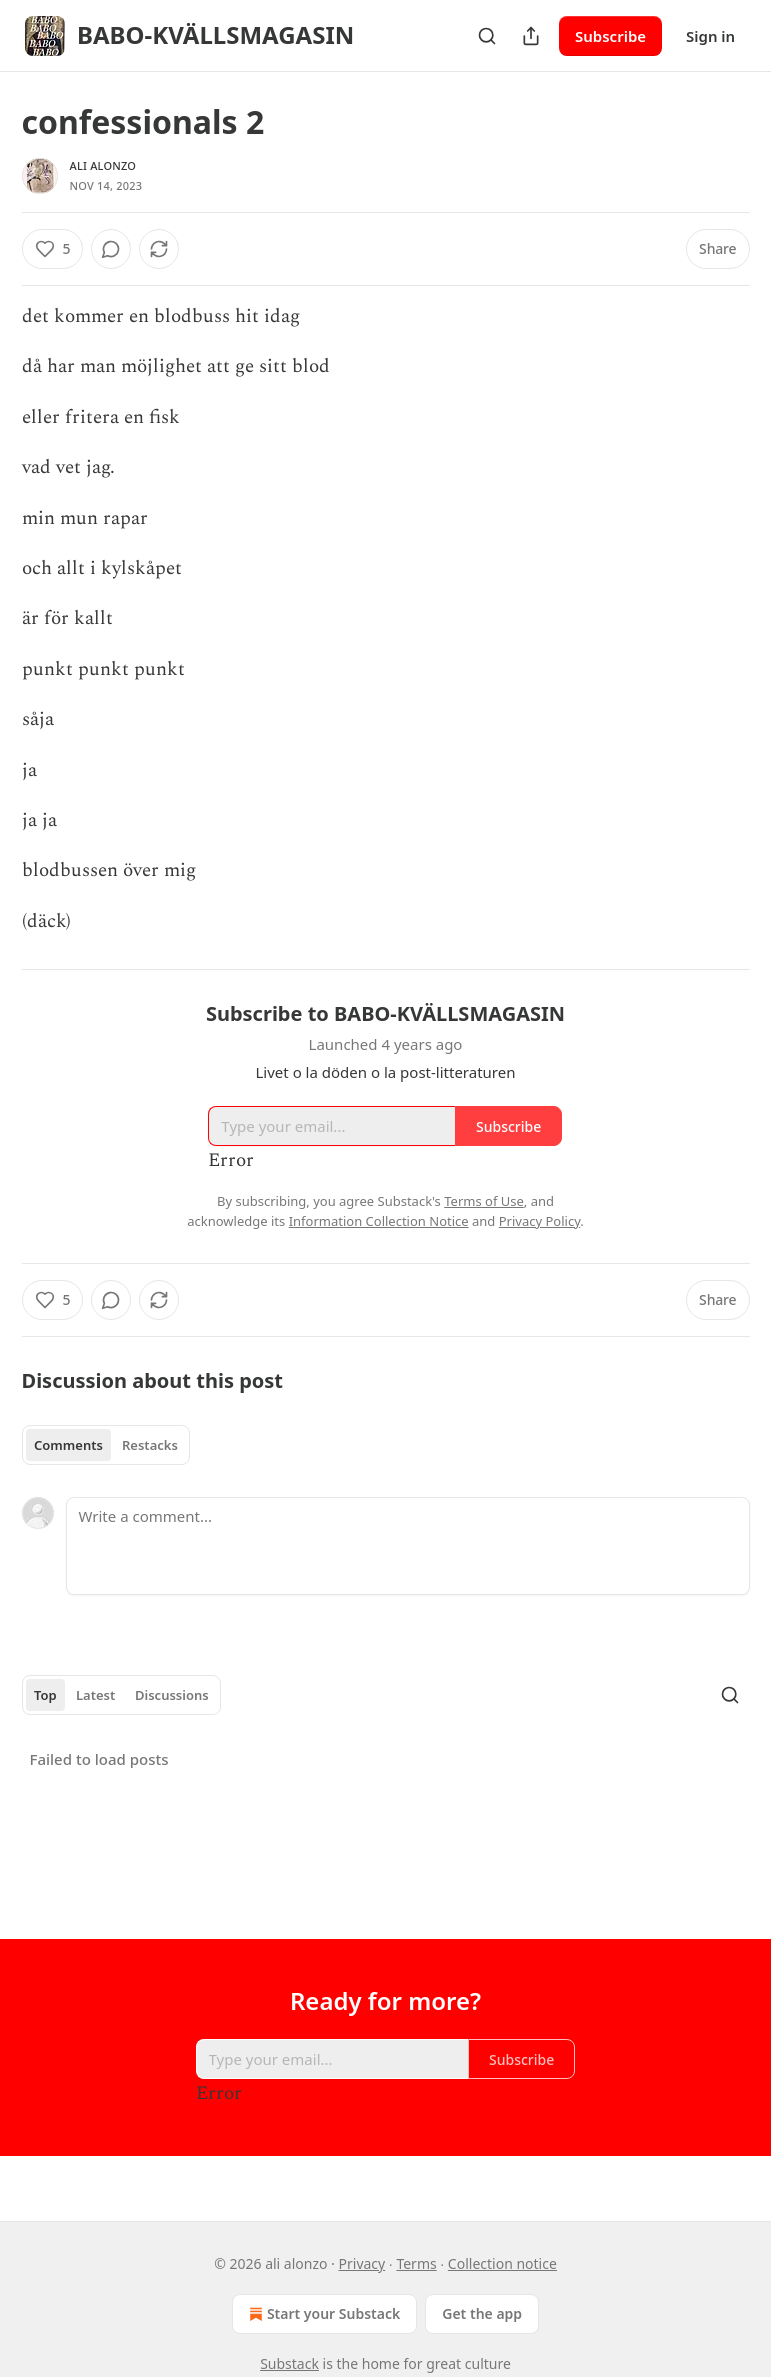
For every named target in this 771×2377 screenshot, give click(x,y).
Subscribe (610, 36)
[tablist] (106, 1445)
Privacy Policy (540, 1221)
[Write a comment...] (408, 1546)
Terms (416, 2263)
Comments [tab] (68, 1445)
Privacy (362, 2263)
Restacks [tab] (150, 1445)
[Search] (487, 36)
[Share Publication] (531, 36)
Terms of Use (484, 1201)
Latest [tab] (95, 1695)
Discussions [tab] (172, 1695)
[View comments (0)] (111, 249)
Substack (289, 2363)
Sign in (710, 36)
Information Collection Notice (379, 1221)
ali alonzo (103, 165)
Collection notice (502, 2263)
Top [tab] (45, 1695)
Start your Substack (322, 2314)
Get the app (482, 2313)
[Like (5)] (53, 249)
